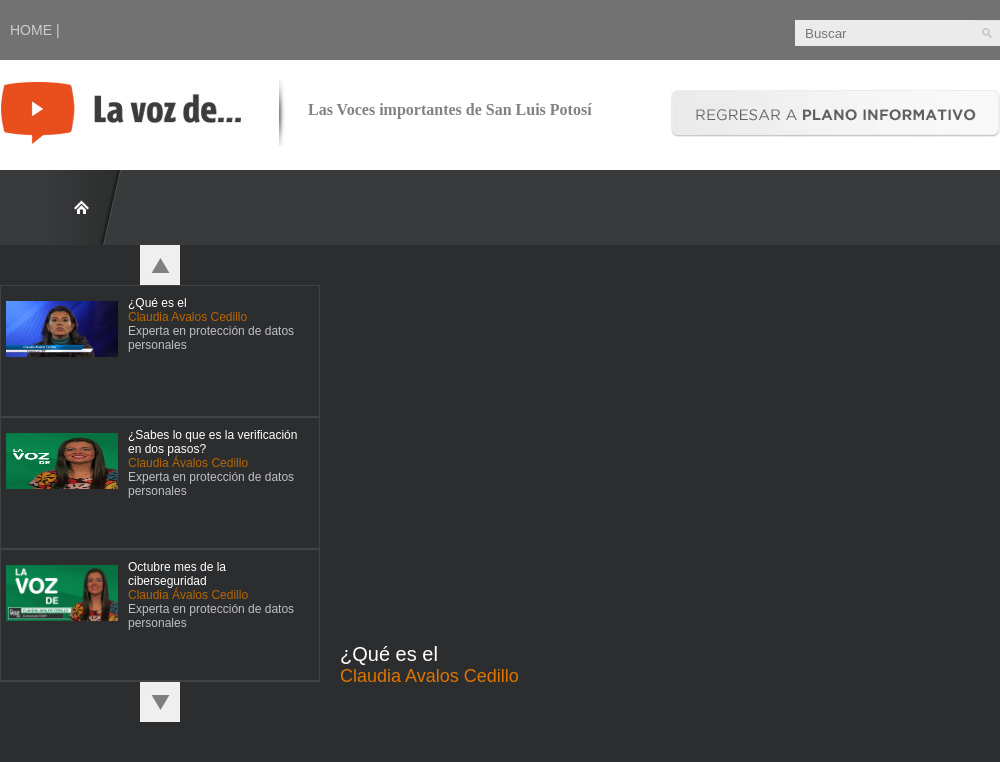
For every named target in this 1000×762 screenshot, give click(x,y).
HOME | (35, 30)
